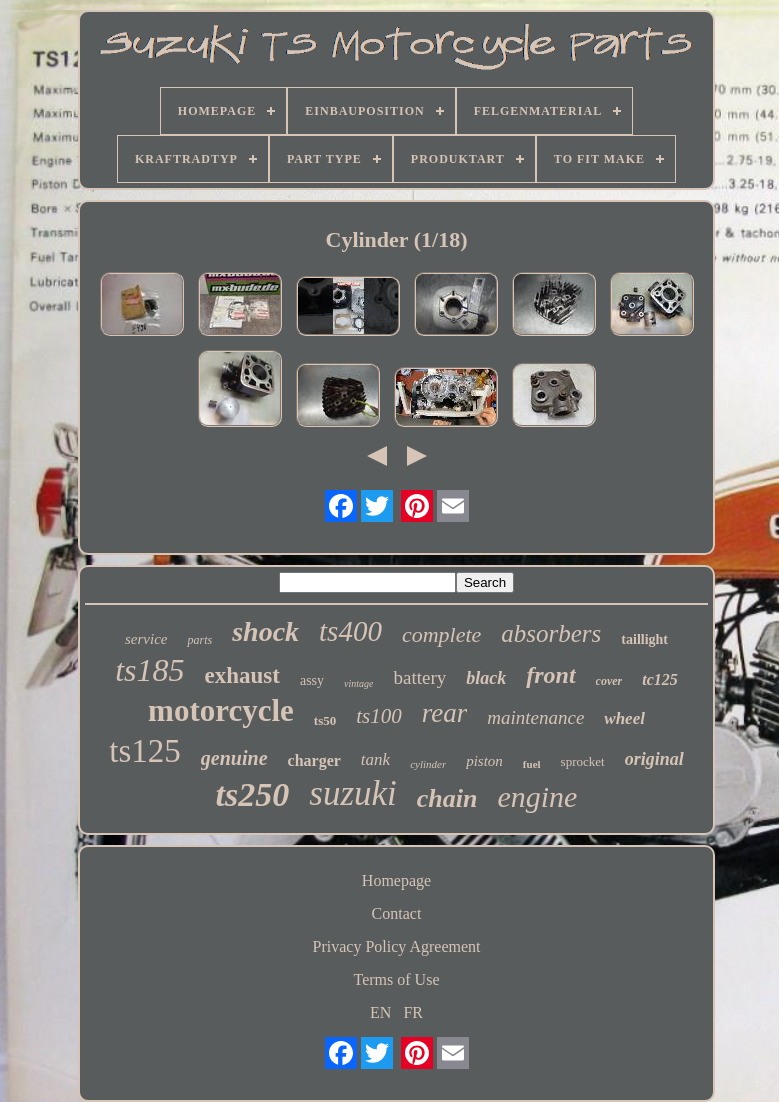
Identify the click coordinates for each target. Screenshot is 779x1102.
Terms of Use (397, 979)
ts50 (325, 720)
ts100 (379, 716)
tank (375, 759)
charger (314, 760)
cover (609, 681)
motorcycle (221, 710)
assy (312, 680)
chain (447, 798)
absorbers (551, 633)
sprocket (583, 761)
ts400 (350, 631)
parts (199, 640)
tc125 (660, 679)
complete (441, 634)
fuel (532, 764)
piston (484, 761)
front (550, 675)
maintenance (535, 717)
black (486, 678)
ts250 (253, 794)
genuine (234, 758)
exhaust (242, 675)
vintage (358, 683)
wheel (624, 718)
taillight (644, 639)
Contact (397, 913)
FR (413, 1012)
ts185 (149, 670)
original (654, 759)
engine (537, 796)
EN (380, 1012)
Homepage (396, 880)
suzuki (353, 793)
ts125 (145, 751)
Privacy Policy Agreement (397, 946)
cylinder (428, 764)
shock (265, 631)
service (146, 639)
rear (445, 713)
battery (419, 677)
